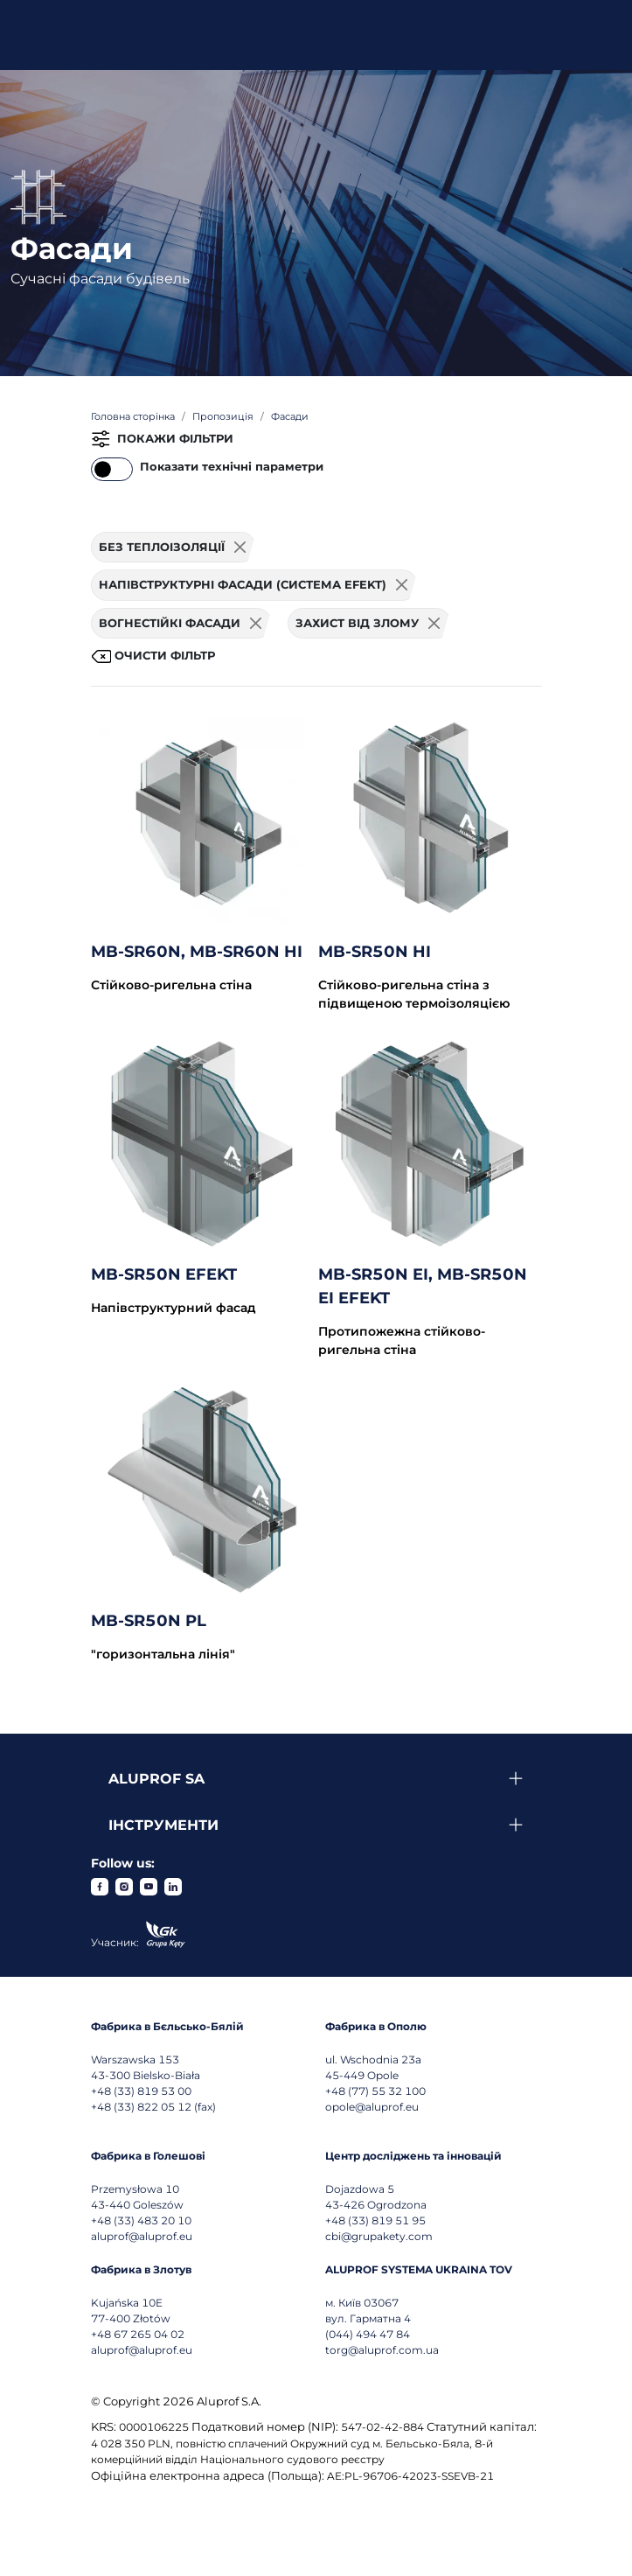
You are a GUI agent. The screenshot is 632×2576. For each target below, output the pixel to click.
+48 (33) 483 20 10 (141, 2220)
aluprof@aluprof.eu (141, 2236)
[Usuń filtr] (240, 547)
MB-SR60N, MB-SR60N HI (196, 951)
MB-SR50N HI (374, 951)
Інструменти (163, 1825)
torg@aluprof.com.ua (382, 2349)
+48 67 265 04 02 (137, 2334)
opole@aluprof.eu (372, 2106)
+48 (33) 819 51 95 (375, 2220)
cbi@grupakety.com (379, 2236)
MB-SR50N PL (148, 1620)
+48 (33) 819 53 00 (141, 2091)
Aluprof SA (156, 1778)
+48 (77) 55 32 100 (375, 2091)
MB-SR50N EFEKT (164, 1274)
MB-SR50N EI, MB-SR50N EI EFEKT (422, 1286)
